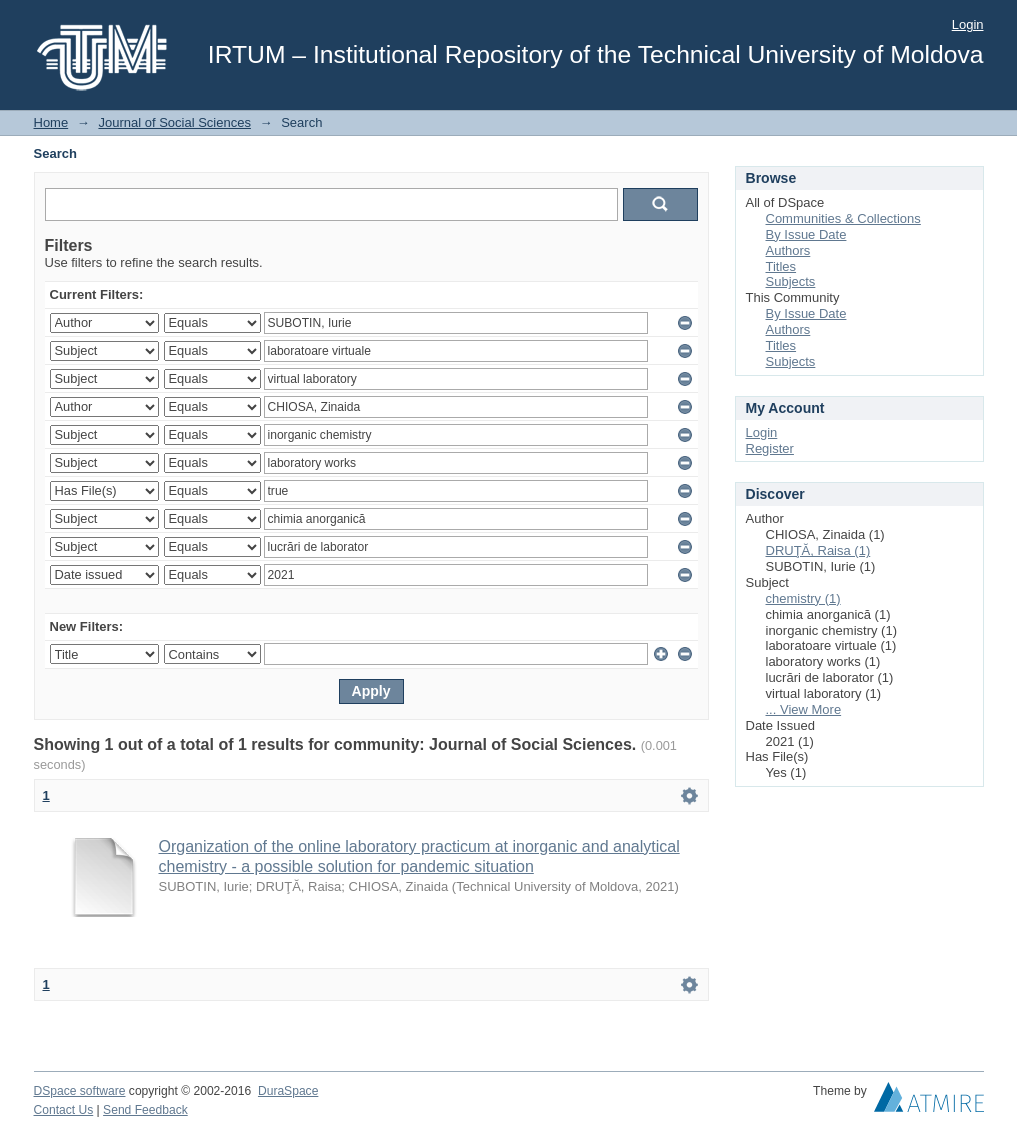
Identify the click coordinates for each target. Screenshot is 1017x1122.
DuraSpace (288, 1091)
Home (51, 122)
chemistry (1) (803, 598)
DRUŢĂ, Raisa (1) (818, 550)
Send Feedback (145, 1110)
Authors (788, 250)
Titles (781, 266)
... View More (804, 709)
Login (968, 24)
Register (770, 448)
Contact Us (64, 1110)
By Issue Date (806, 234)
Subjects (791, 281)
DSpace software (80, 1091)
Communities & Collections (843, 218)
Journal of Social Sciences (174, 122)
